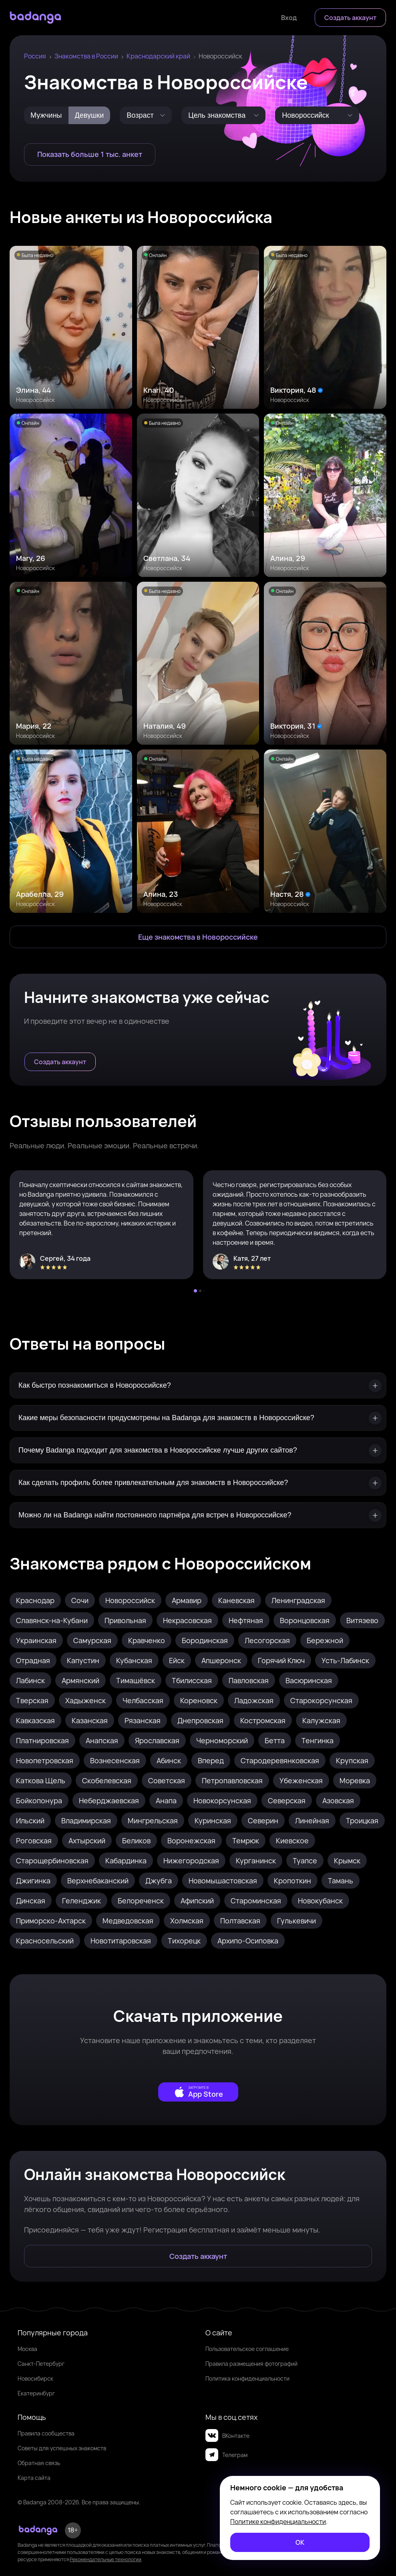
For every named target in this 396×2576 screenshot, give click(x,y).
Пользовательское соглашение (247, 2349)
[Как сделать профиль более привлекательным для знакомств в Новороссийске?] (198, 1483)
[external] (198, 2092)
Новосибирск (35, 2378)
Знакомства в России (86, 56)
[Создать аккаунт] (350, 17)
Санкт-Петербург (41, 2363)
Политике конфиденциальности (278, 2521)
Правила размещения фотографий (251, 2363)
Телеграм (226, 2454)
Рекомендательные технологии (105, 2559)
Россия (35, 56)
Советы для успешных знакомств (62, 2448)
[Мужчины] (46, 115)
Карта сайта (34, 2478)
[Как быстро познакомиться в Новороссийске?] (198, 1385)
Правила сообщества (46, 2433)
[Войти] (288, 17)
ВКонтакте (227, 2435)
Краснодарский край (158, 56)
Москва (27, 2349)
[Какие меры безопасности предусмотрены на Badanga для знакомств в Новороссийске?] (198, 1418)
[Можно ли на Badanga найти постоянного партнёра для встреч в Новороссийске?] (198, 1515)
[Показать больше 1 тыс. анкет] (89, 154)
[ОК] (300, 2542)
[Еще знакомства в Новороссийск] (198, 937)
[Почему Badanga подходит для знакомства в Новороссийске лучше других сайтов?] (198, 1450)
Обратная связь (39, 2463)
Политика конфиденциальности (247, 2378)
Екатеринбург (36, 2393)
